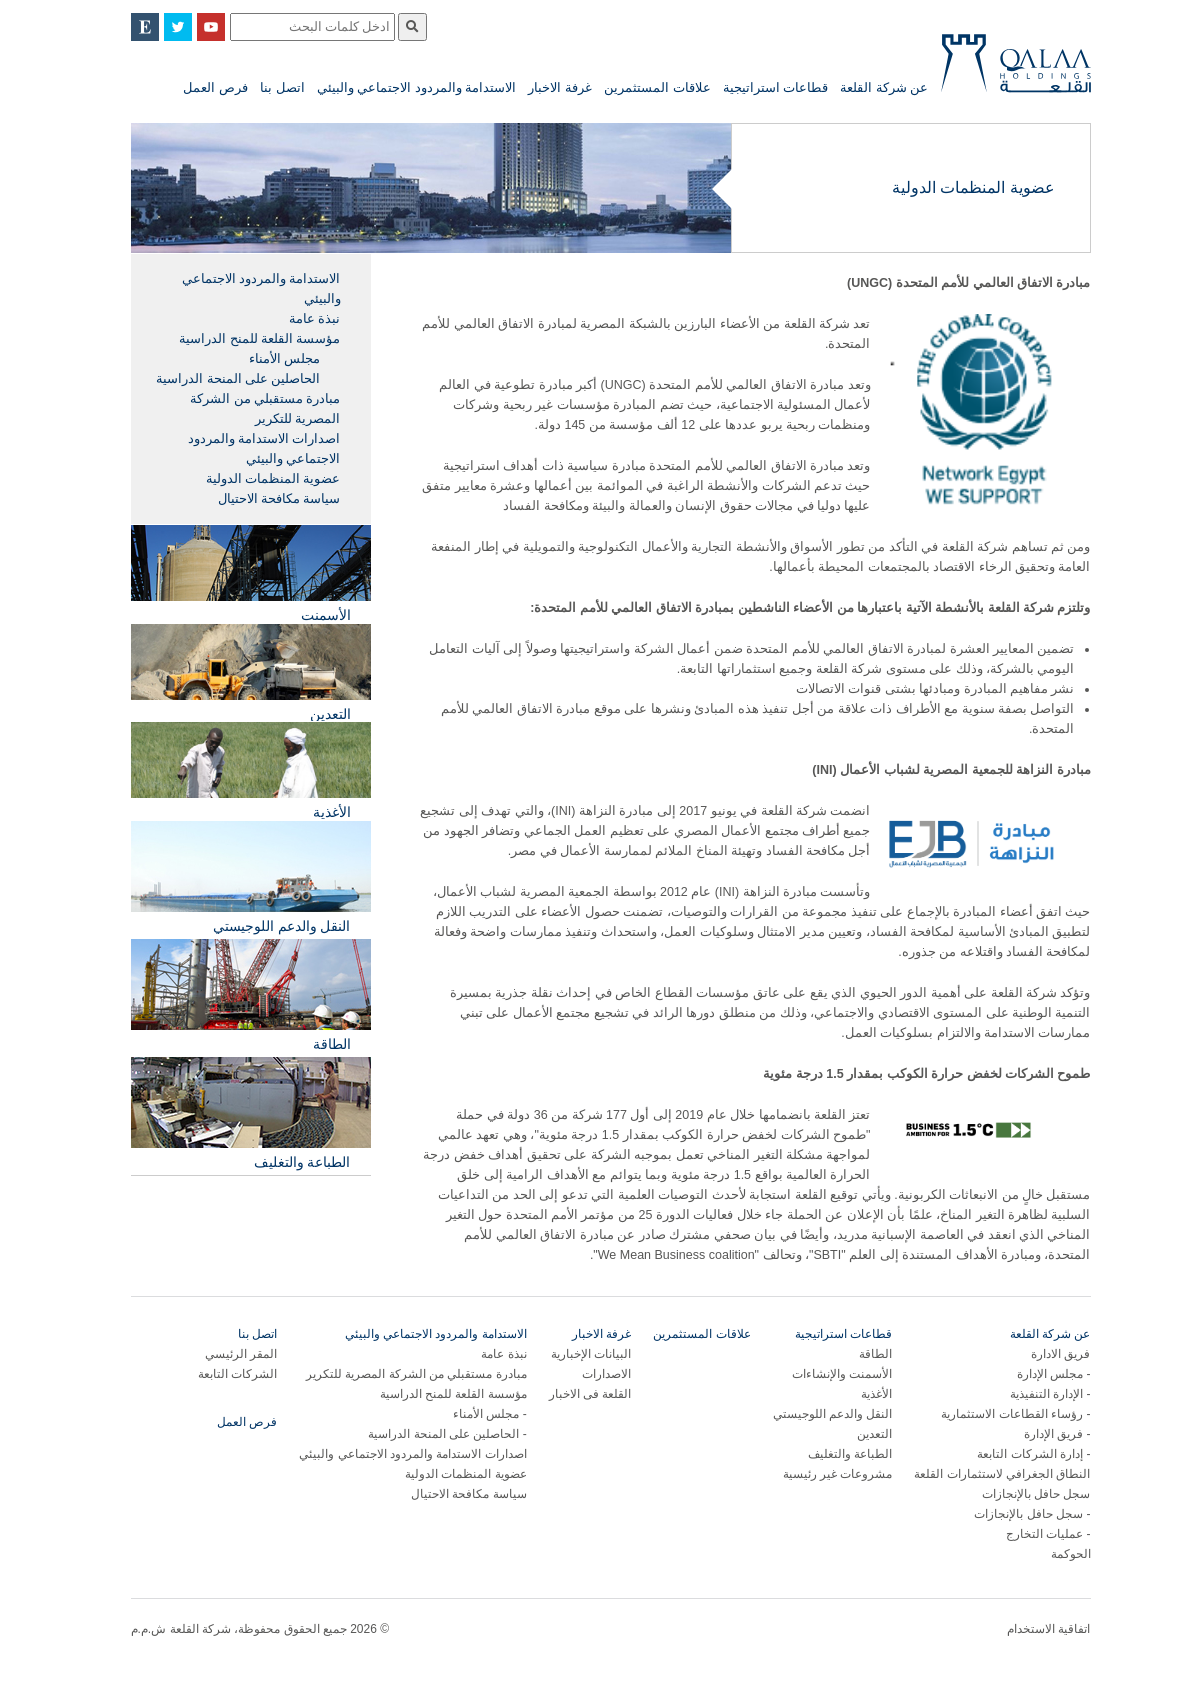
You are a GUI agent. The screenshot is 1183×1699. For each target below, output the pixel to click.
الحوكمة (1052, 1554)
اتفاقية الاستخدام (1029, 1629)
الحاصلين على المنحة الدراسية (219, 379)
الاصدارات (587, 1374)
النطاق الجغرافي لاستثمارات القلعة (983, 1474)
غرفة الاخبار (541, 87)
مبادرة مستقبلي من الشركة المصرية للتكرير (246, 409)
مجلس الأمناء (265, 359)
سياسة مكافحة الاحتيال (260, 499)
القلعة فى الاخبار (571, 1394)
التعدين (855, 1434)
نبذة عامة (295, 319)
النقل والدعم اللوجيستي (814, 1414)
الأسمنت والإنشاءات (823, 1374)
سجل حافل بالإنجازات (1017, 1494)
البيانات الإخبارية (572, 1354)
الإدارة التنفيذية (1027, 1394)
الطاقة (856, 1354)
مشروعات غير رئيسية (819, 1474)
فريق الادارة (1041, 1354)
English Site (126, 27)
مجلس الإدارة (1031, 1374)
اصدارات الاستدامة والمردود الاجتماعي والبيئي (245, 449)
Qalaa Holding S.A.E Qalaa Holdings (997, 71)
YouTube (192, 27)
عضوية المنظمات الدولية (254, 479)
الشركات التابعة (218, 1374)
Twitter (159, 27)
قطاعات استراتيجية (757, 87)
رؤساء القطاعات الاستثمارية (993, 1414)
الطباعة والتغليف (831, 1454)
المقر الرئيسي (222, 1354)
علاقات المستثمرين (638, 87)
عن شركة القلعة (865, 87)
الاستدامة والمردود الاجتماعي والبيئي (398, 87)
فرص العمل (196, 87)
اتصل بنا (263, 87)
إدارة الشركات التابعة (1011, 1454)
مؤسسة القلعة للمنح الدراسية (240, 339)
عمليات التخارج (1025, 1534)
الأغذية (857, 1394)
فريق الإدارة (1034, 1434)
